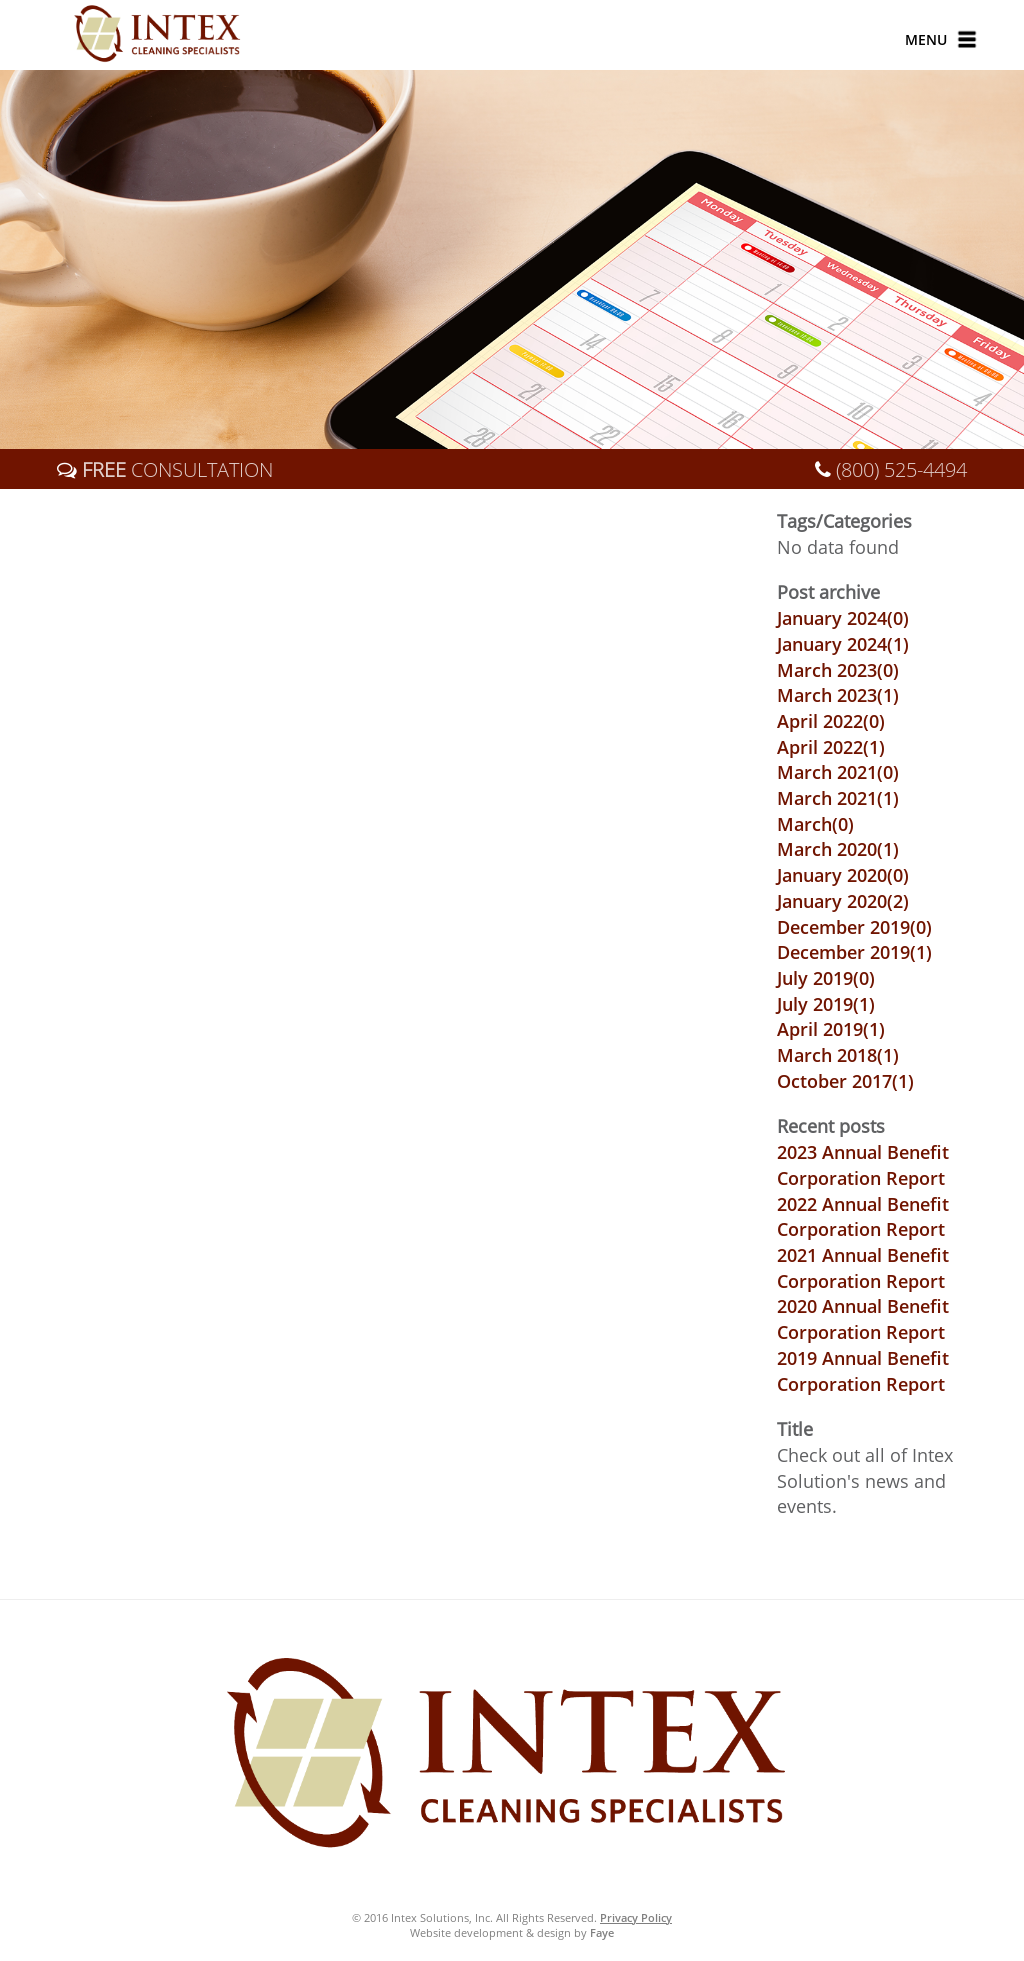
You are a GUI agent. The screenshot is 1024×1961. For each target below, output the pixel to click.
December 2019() (854, 927)
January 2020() (843, 875)
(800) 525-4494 (901, 469)
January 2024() (843, 618)
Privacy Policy (636, 1917)
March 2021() (838, 772)
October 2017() (845, 1081)
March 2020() (838, 849)
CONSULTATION (175, 469)
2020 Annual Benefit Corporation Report (863, 1319)
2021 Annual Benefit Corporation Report (863, 1268)
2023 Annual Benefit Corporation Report (863, 1165)
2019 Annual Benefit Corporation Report (863, 1371)
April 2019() (831, 1029)
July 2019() (826, 978)
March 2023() (838, 670)
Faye (602, 1932)
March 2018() (838, 1055)
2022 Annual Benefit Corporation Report (863, 1217)
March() (815, 824)
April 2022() (831, 721)
